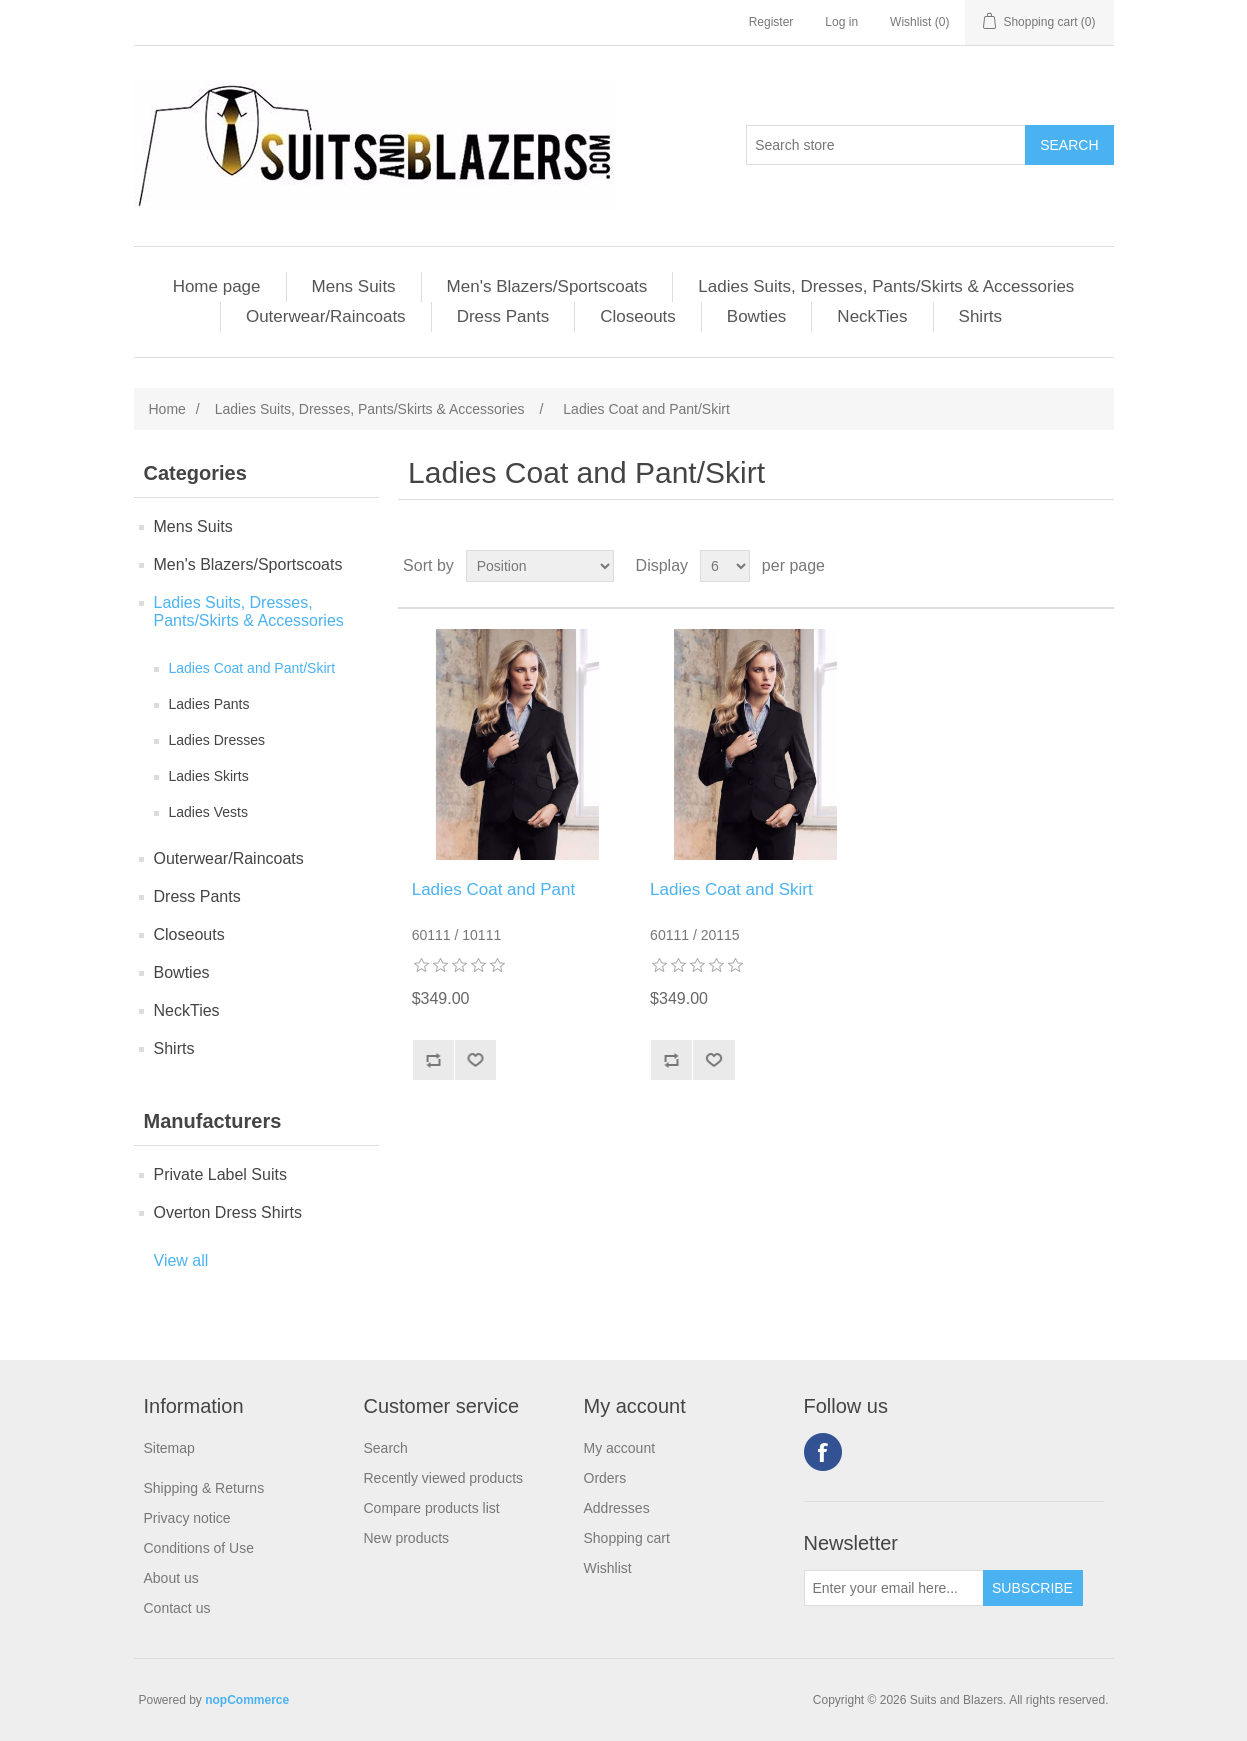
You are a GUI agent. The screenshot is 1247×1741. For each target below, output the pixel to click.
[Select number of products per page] (725, 566)
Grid (1061, 566)
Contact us (177, 1608)
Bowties (757, 316)
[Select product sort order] (540, 566)
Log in (841, 22)
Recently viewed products (444, 1478)
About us (171, 1578)
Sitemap (169, 1448)
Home (167, 409)
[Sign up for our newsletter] (894, 1588)
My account (620, 1448)
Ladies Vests (208, 812)
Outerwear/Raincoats (326, 316)
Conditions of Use (199, 1548)
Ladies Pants (209, 704)
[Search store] (886, 145)
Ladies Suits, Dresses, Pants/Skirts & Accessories (886, 286)
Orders (605, 1478)
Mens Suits (354, 286)
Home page (217, 286)
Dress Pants (503, 316)
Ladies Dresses (217, 740)
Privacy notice (187, 1518)
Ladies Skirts (209, 776)
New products (407, 1538)
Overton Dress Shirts (228, 1212)
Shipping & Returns (204, 1488)
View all (181, 1260)
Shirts (980, 316)
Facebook (823, 1452)
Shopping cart (627, 1538)
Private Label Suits (220, 1174)
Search (386, 1448)
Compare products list (432, 1508)
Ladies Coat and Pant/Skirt (252, 668)
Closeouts (638, 316)
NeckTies (872, 316)
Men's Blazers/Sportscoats (547, 286)
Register (771, 22)
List (1097, 566)
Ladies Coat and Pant (494, 889)
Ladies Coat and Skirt (731, 889)
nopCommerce (247, 1700)
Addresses (617, 1508)
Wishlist (608, 1568)
